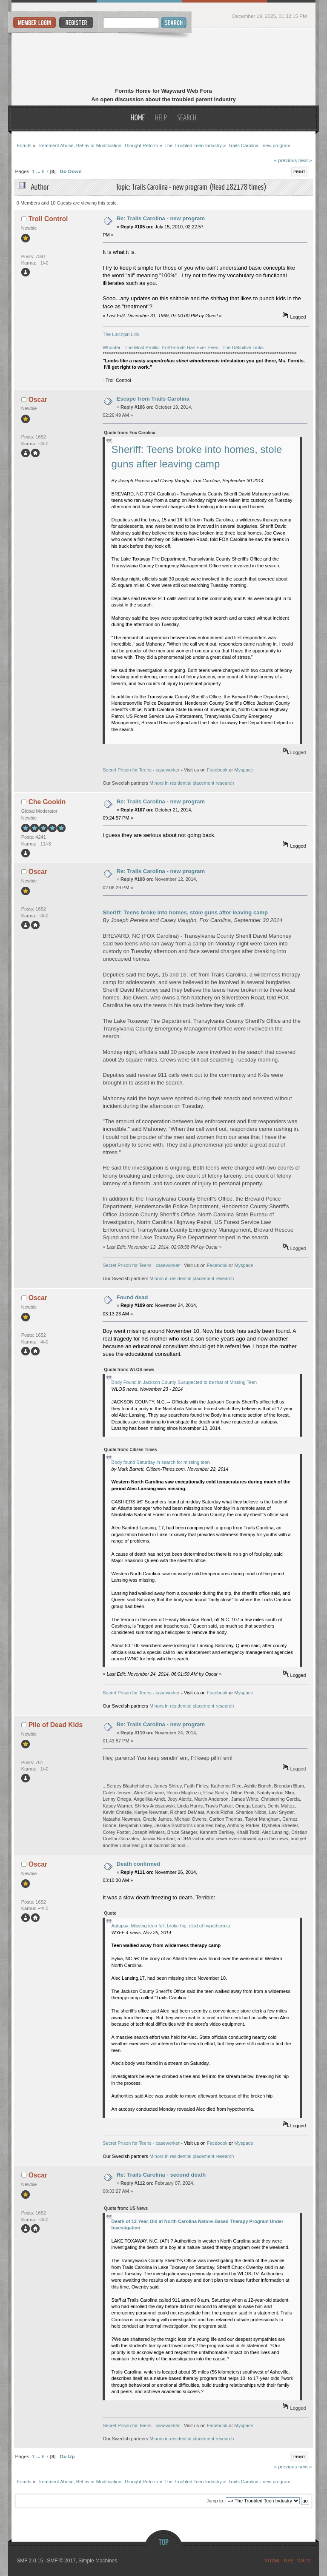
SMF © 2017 (61, 2561)
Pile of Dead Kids (56, 1724)
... (39, 171)
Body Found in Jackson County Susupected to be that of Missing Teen (184, 1382)
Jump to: (215, 2500)
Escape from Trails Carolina (153, 399)
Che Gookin (47, 802)
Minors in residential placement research (191, 783)
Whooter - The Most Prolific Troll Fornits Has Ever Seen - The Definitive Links (183, 347)
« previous (285, 160)
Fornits (163, 59)
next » (305, 160)
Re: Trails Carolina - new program (161, 218)
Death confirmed (139, 1864)
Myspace (243, 769)
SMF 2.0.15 (30, 2561)
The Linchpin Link (121, 334)
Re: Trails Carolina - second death (161, 2175)
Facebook (217, 769)
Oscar (38, 399)
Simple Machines (97, 2561)
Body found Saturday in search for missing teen (161, 1462)
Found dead (132, 1297)
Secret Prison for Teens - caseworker (141, 769)
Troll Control (48, 218)
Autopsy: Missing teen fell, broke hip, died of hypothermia (171, 1925)
